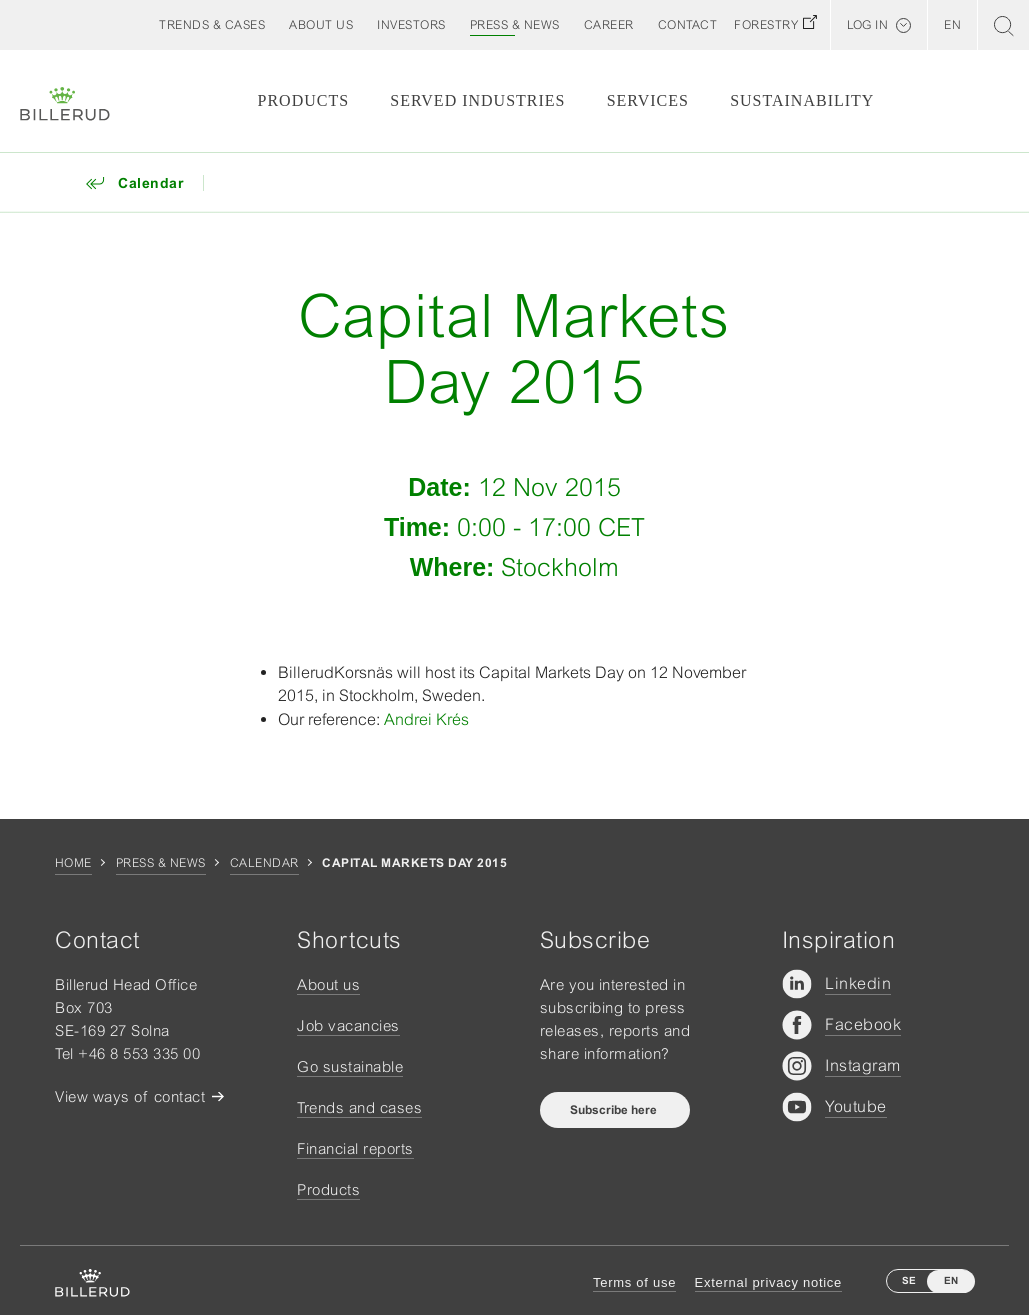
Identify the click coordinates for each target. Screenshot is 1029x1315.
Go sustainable (350, 1066)
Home (73, 863)
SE (909, 1280)
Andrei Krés (426, 719)
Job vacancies (348, 1025)
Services (648, 100)
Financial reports (355, 1148)
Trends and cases (359, 1107)
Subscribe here (615, 1110)
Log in (867, 25)
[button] (321, 25)
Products (304, 100)
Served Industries (477, 100)
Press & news (161, 863)
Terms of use (634, 1282)
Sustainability (802, 100)
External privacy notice (768, 1282)
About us (328, 984)
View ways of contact (130, 1096)
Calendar (264, 863)
